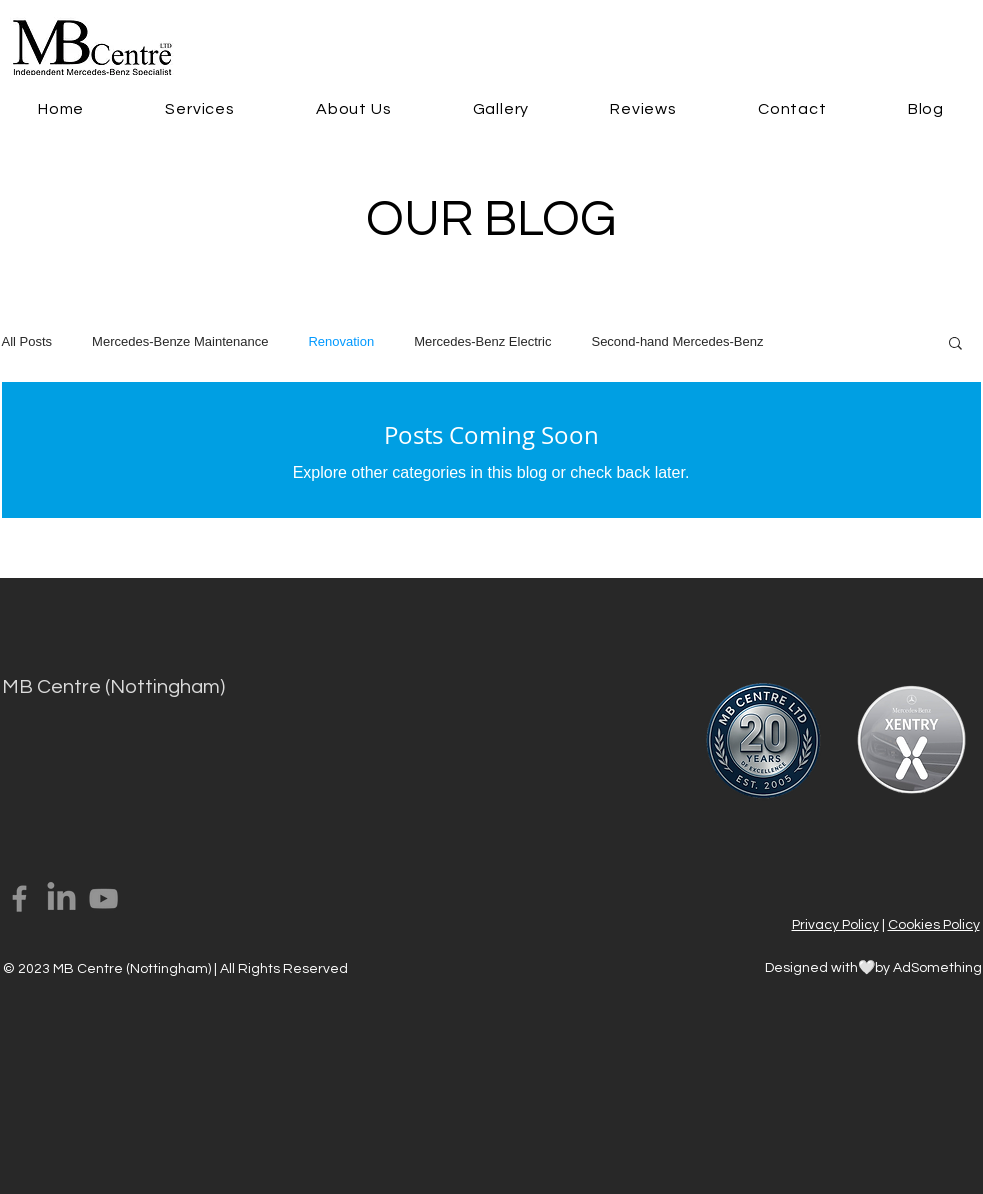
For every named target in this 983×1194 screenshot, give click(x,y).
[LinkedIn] (61, 898)
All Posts (27, 341)
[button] (200, 109)
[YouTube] (103, 898)
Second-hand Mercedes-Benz (677, 341)
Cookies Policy (934, 925)
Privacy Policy (835, 925)
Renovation (341, 341)
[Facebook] (19, 898)
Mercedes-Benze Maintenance (180, 341)
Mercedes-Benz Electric (482, 341)
